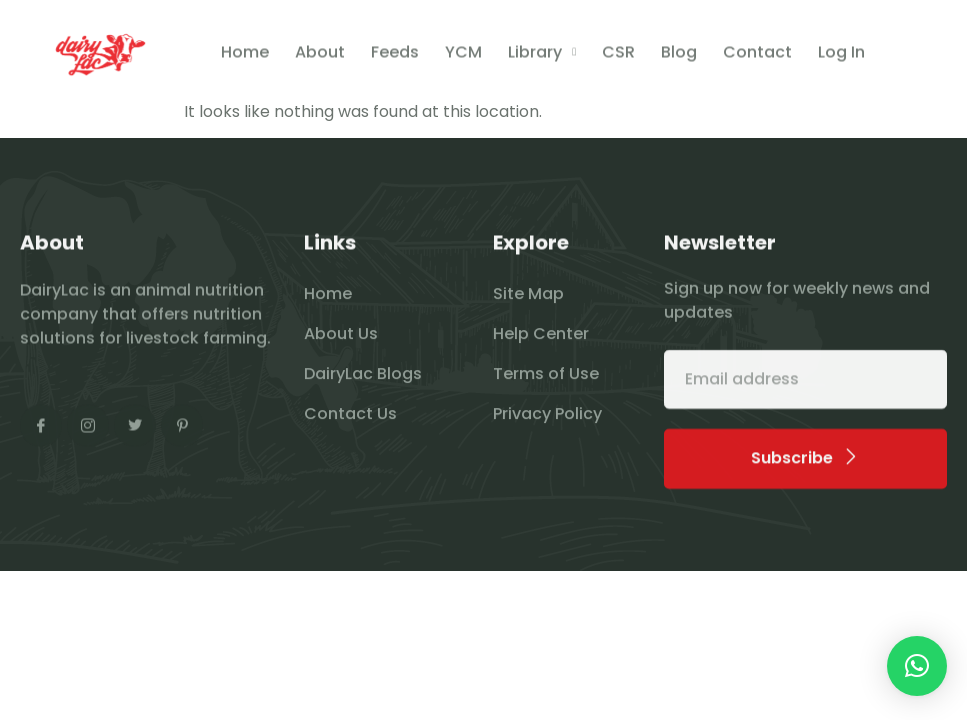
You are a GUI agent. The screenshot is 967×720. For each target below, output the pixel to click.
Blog (679, 55)
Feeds (395, 55)
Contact (757, 55)
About (320, 55)
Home (245, 55)
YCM (463, 55)
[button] (917, 666)
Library (542, 55)
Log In (841, 55)
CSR (618, 55)
